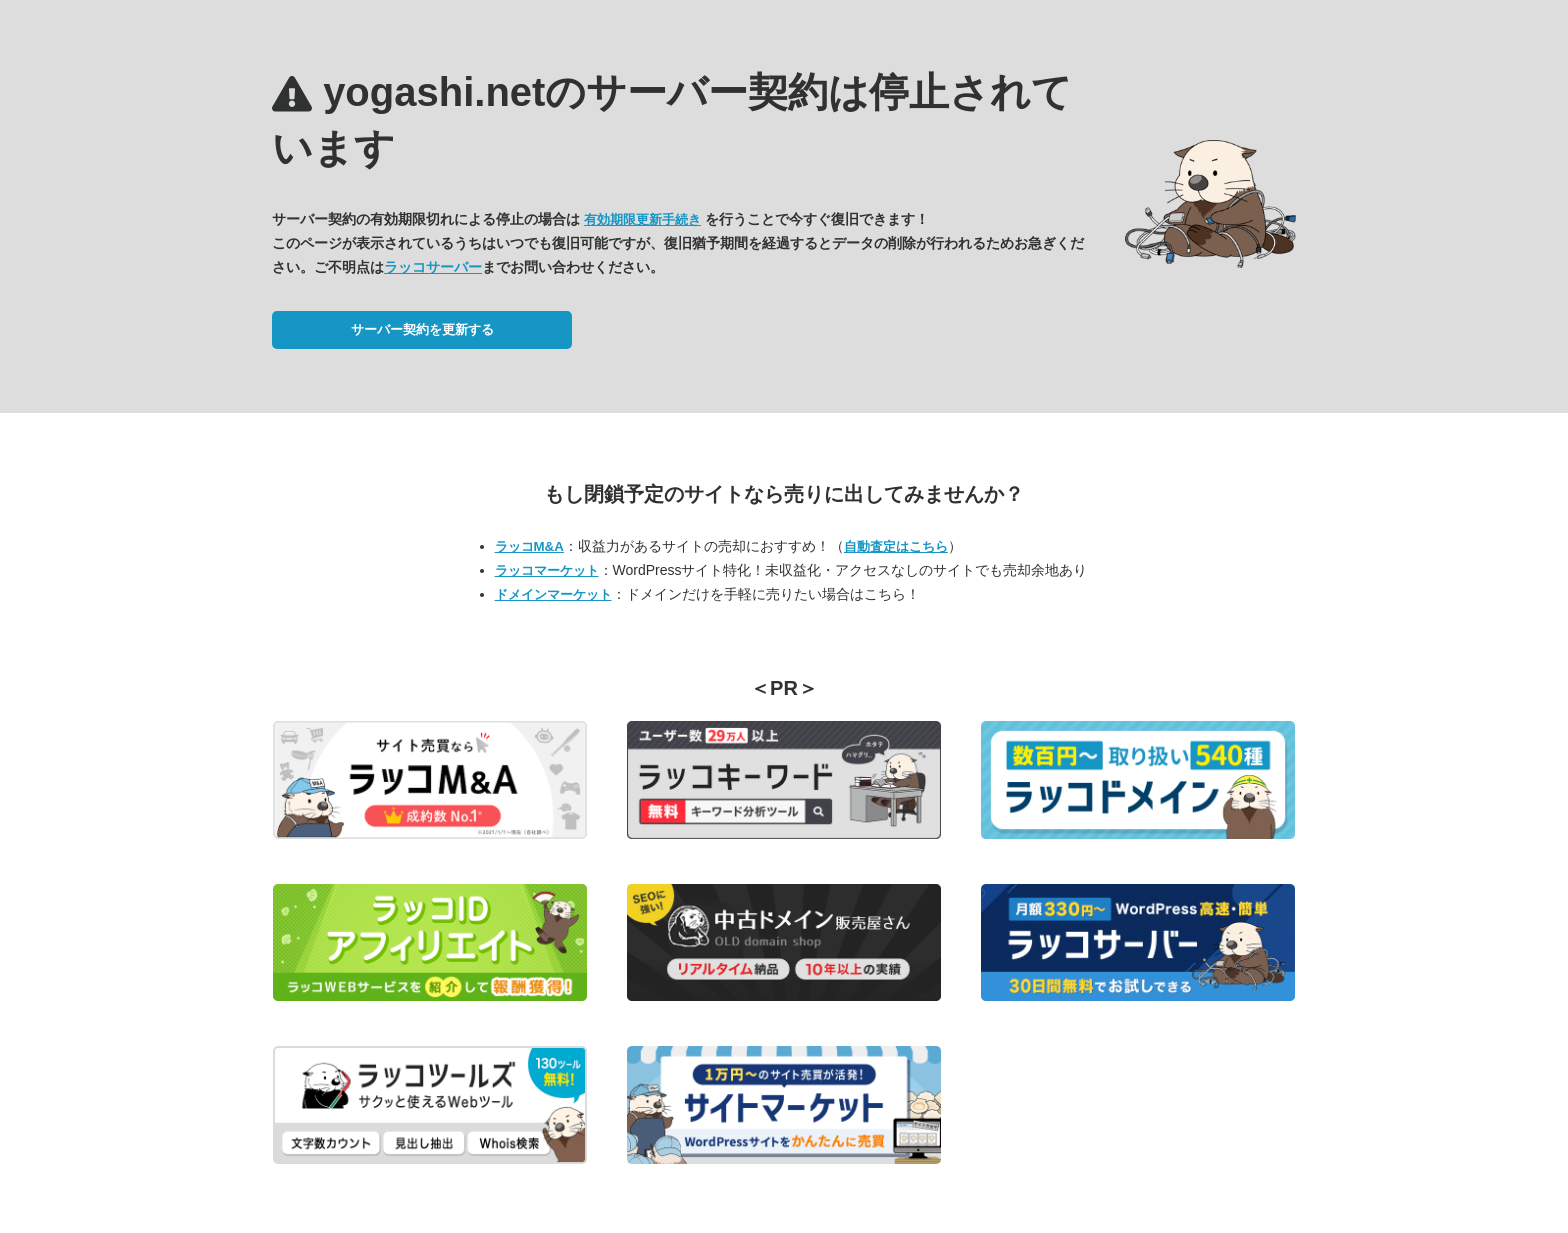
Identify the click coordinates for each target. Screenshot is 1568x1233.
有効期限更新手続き (642, 219)
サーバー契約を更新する (422, 329)
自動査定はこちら (896, 546)
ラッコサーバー (433, 267)
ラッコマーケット (547, 570)
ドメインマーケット (553, 594)
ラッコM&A (529, 546)
